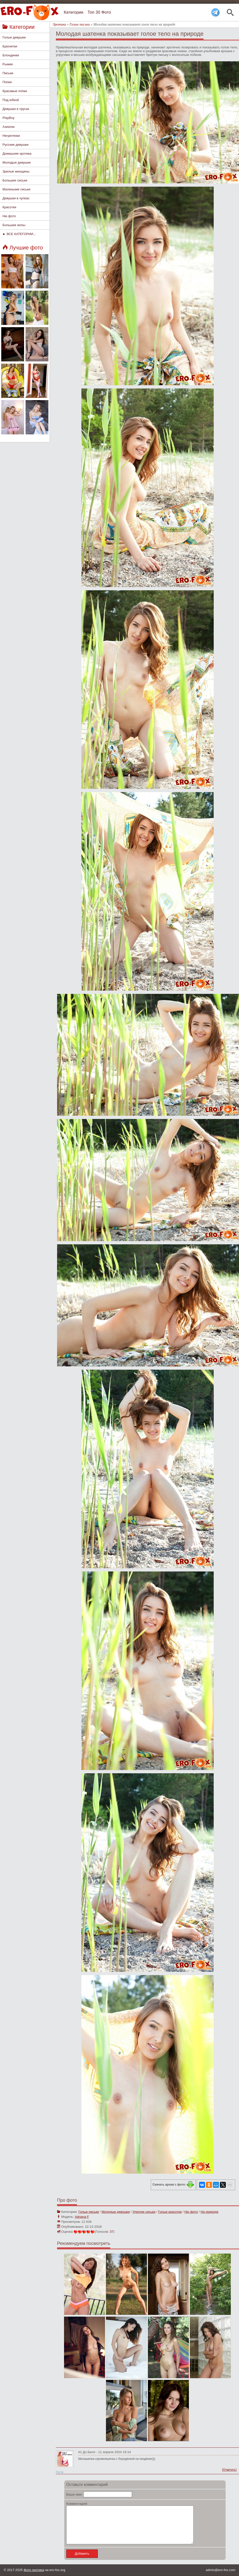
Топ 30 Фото (99, 12)
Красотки (9, 207)
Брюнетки (9, 46)
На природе (209, 2212)
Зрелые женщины (16, 171)
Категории (73, 12)
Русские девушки (15, 144)
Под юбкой (10, 100)
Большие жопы (13, 225)
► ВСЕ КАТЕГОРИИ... (19, 234)
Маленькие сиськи (16, 189)
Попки (7, 82)
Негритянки (11, 136)
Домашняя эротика (17, 153)
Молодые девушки (16, 162)
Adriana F (82, 2217)
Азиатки (8, 127)
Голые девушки (14, 37)
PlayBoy (8, 118)
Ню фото (9, 216)
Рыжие (7, 64)
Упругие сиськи (144, 2212)
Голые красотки (170, 2212)
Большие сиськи (14, 180)
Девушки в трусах (15, 109)
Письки (7, 73)
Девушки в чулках (15, 198)
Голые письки (88, 2212)
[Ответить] (229, 2470)
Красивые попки (14, 91)
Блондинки (10, 55)
